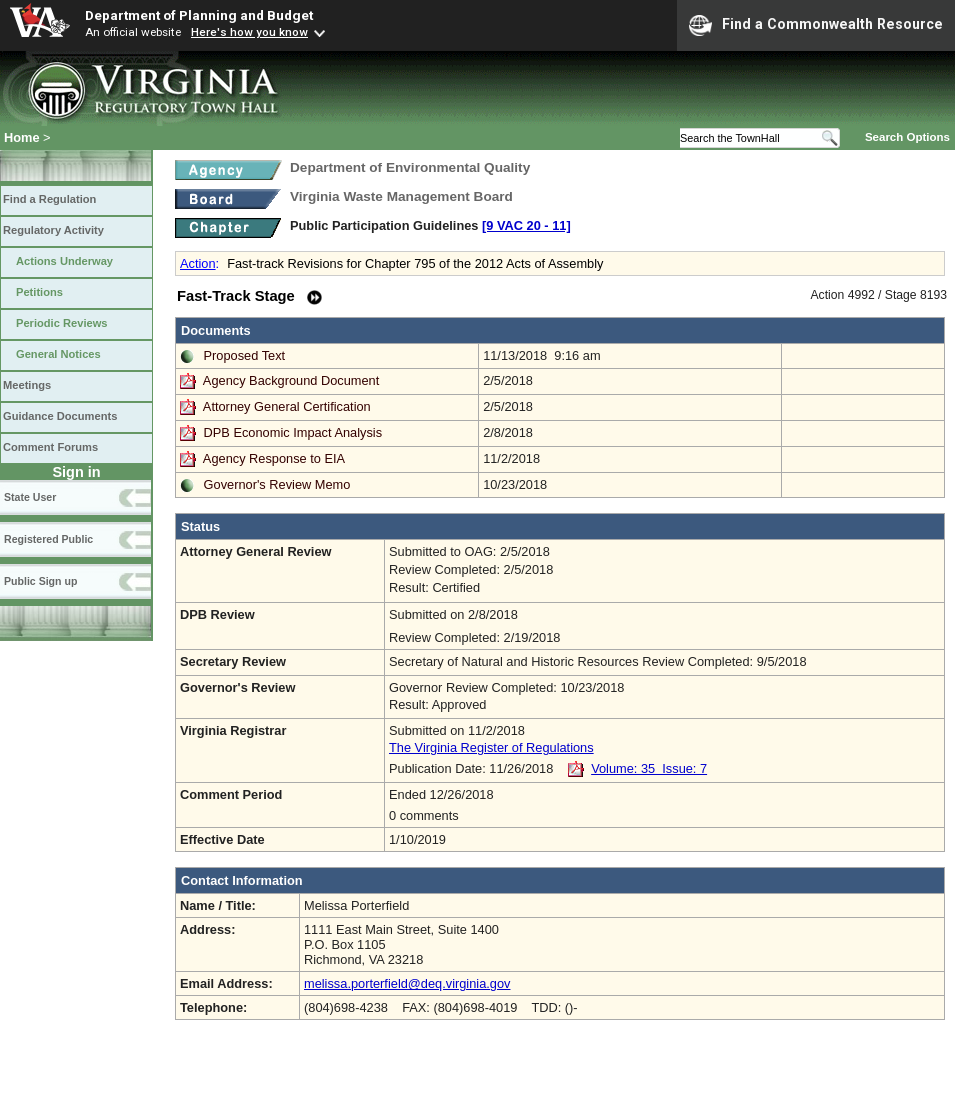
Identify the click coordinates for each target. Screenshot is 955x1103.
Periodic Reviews (62, 323)
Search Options (907, 137)
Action (198, 263)
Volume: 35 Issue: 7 (649, 768)
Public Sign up (40, 581)
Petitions (39, 292)
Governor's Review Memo (277, 484)
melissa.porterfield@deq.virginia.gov (407, 983)
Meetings (27, 385)
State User (30, 497)
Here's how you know (249, 32)
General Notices (58, 354)
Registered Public (48, 539)
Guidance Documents (60, 416)
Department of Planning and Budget (199, 15)
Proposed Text (245, 355)
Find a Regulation (49, 199)
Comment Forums (50, 447)
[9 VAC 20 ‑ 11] (526, 225)
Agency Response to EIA (274, 458)
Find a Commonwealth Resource (816, 25)
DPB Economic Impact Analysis (293, 432)
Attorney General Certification (287, 406)
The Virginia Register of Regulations (491, 747)
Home (22, 137)
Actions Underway (64, 261)
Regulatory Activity (53, 230)
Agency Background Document (291, 380)
